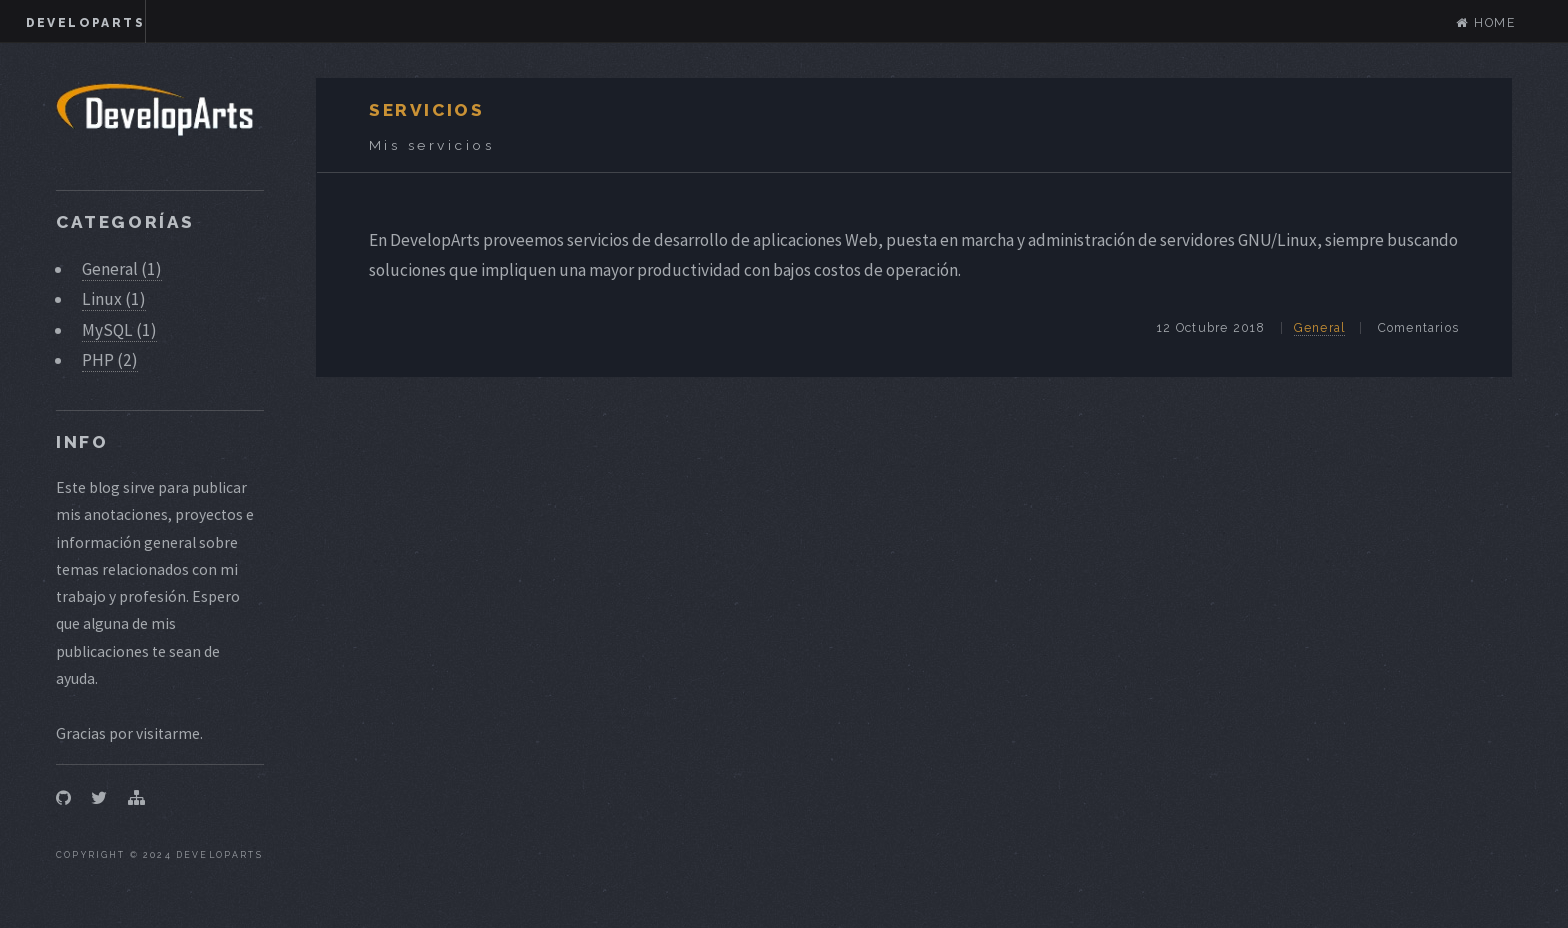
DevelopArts (85, 23)
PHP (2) (110, 360)
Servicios (426, 110)
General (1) (122, 269)
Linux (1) (114, 299)
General (1320, 328)
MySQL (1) (119, 330)
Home (1486, 23)
